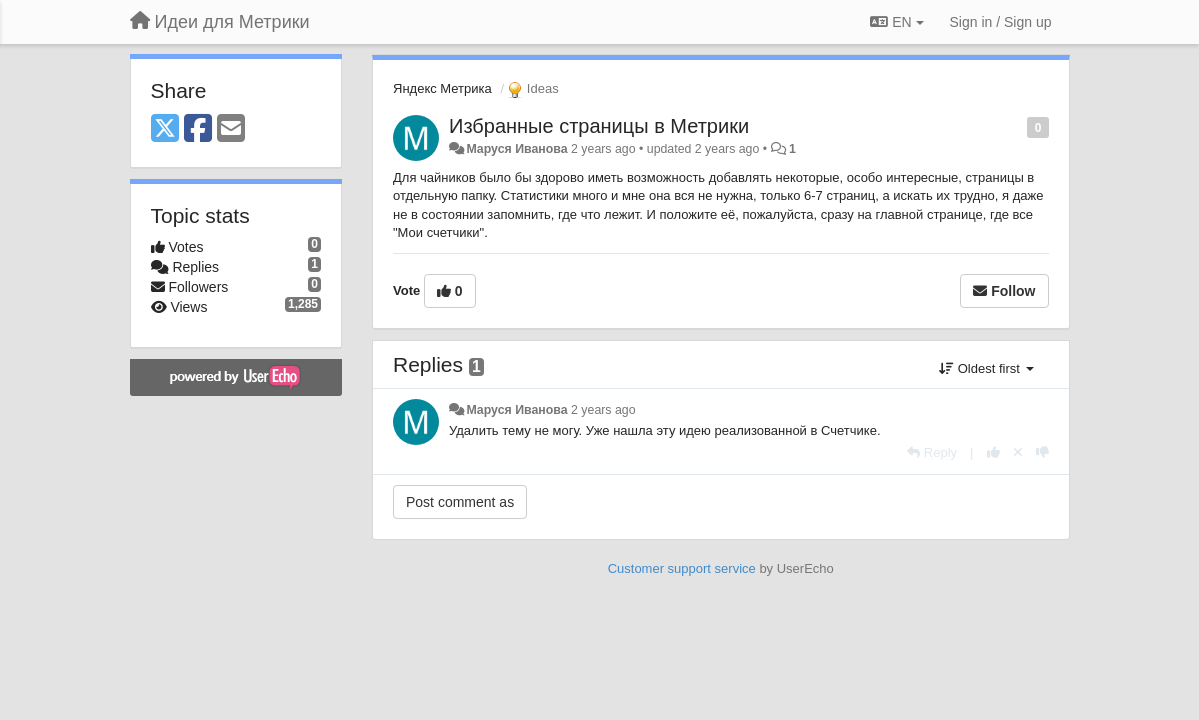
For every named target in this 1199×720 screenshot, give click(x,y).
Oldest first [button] (986, 368)
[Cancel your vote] (1018, 452)
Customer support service (682, 568)
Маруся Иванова (516, 149)
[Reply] (932, 452)
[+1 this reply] (993, 452)
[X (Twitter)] (165, 129)
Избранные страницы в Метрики (599, 126)
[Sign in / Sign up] (1001, 22)
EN (896, 22)
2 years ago (603, 410)
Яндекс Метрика (442, 88)
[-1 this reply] (1042, 452)
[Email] (231, 129)
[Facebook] (198, 129)
